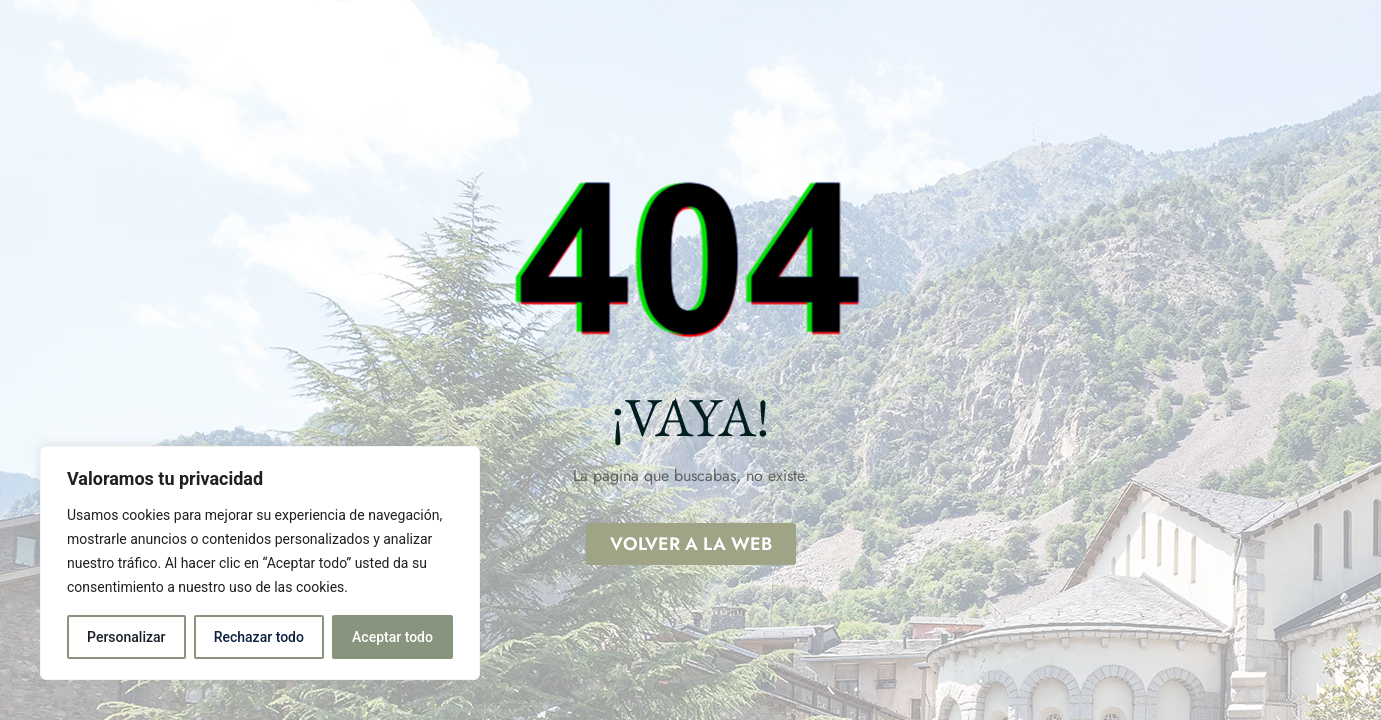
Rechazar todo (259, 637)
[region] (260, 563)
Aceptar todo (392, 637)
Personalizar (126, 637)
